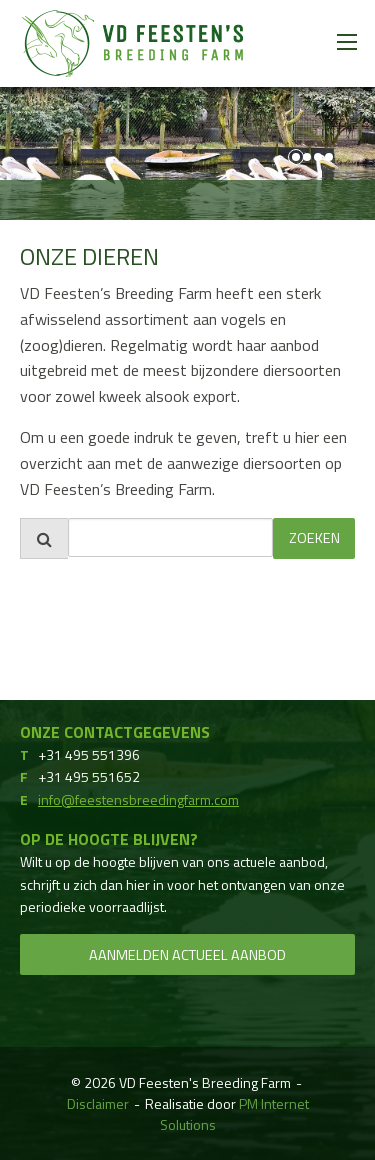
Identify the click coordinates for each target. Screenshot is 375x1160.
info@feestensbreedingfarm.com (138, 799)
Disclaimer (98, 1103)
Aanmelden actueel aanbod (187, 955)
